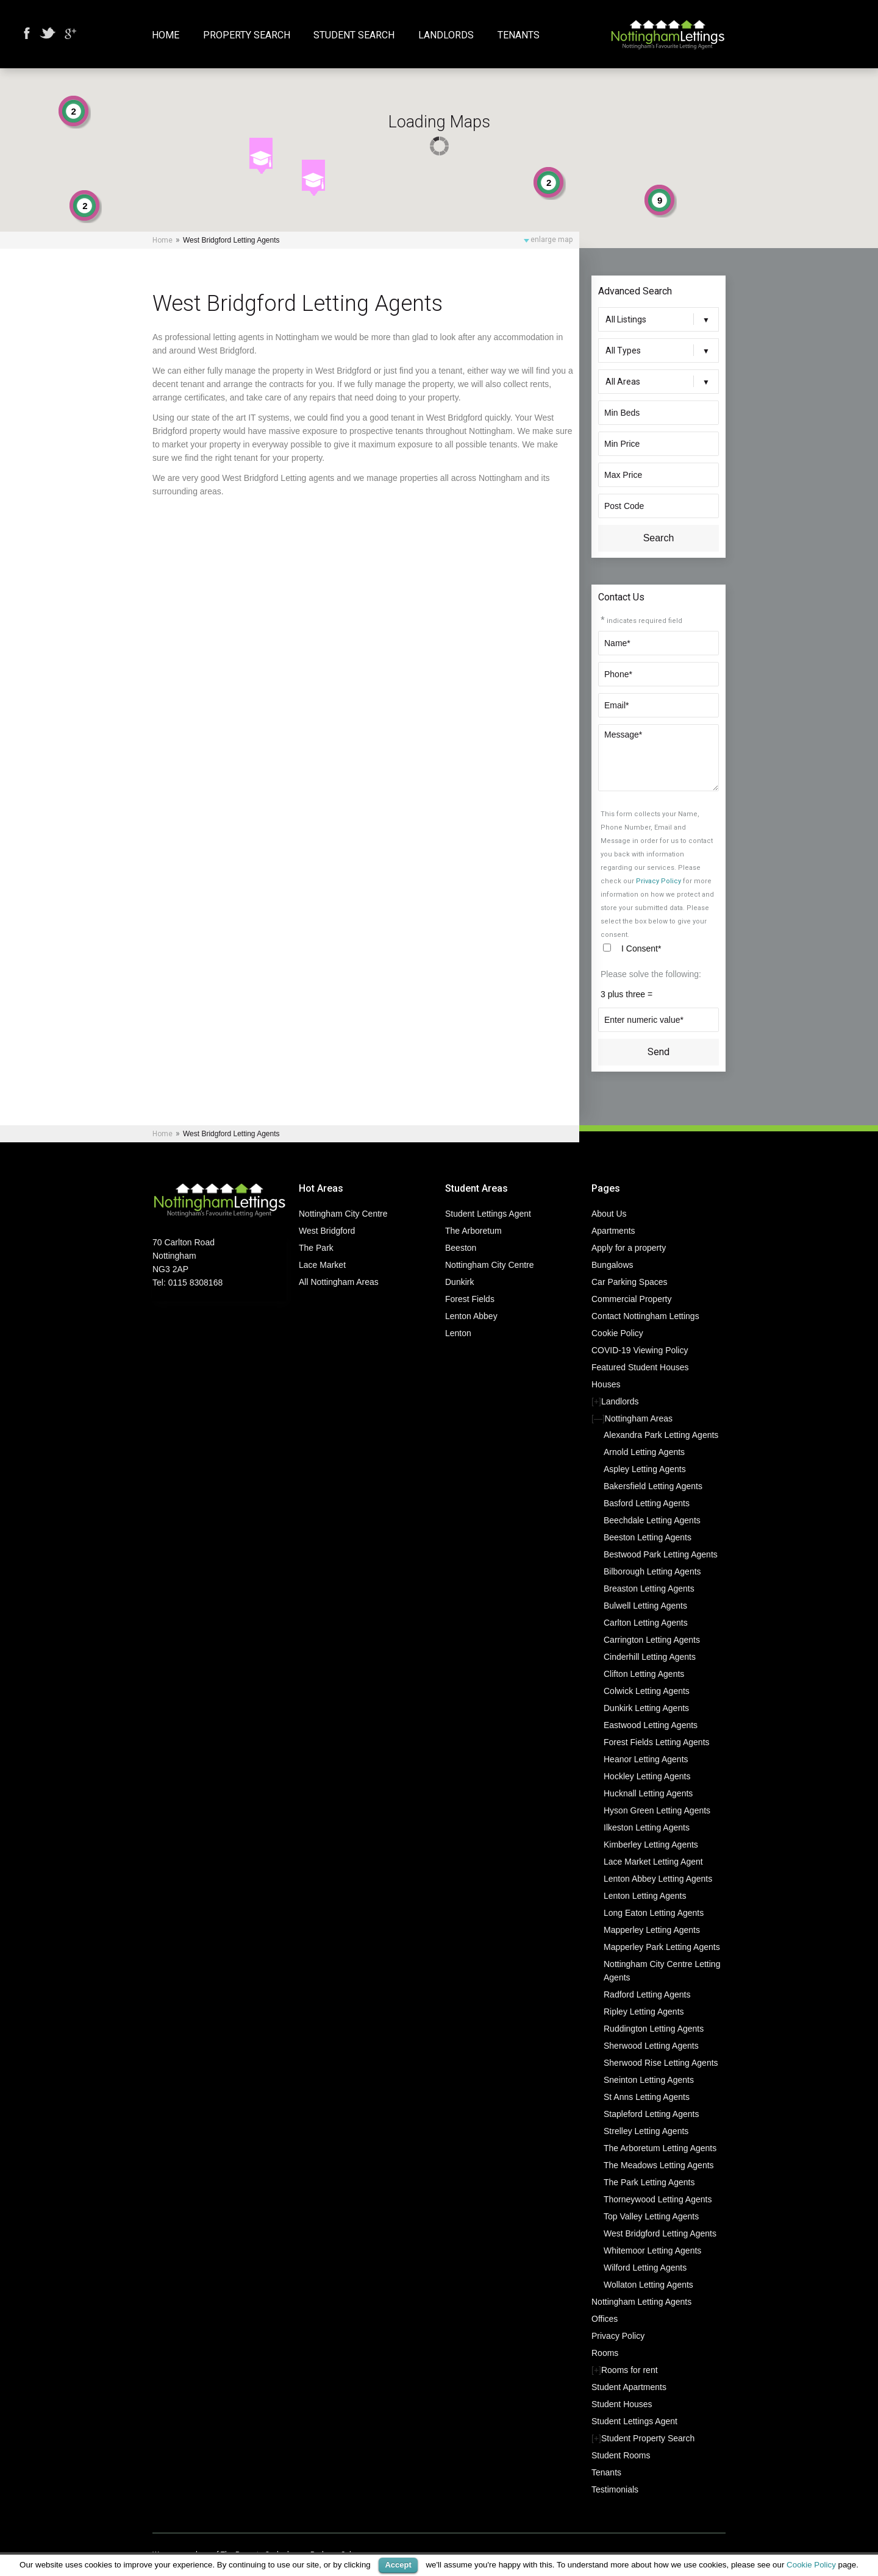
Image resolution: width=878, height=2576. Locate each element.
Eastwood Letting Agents (651, 1725)
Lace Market (322, 1265)
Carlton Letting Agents (646, 1623)
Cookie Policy (617, 1333)
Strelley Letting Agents (646, 2131)
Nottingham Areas (639, 1418)
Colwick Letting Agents (647, 1691)
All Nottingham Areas (339, 1282)
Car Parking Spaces (629, 1282)
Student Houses (621, 2404)
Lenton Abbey (471, 1316)
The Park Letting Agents (649, 2182)
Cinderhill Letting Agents (650, 1657)
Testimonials (614, 2489)
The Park (316, 1248)
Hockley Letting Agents (647, 1776)
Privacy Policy (658, 881)
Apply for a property (628, 1248)
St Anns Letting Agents (647, 2097)
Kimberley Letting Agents (651, 1844)
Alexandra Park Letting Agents (661, 1435)
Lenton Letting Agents (645, 1896)
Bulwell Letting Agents (645, 1605)
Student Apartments (628, 2387)
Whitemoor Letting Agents (652, 2250)
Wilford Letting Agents (645, 2267)
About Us (609, 1214)
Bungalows (612, 1265)
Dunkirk (459, 1282)
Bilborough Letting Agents (652, 1571)
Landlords (446, 35)
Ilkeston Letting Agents (647, 1827)
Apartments (613, 1231)
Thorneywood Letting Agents (658, 2199)
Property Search (246, 35)
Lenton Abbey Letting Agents (658, 1879)
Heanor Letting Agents (646, 1759)
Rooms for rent (629, 2370)
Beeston (460, 1248)
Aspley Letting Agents (645, 1469)
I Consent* (641, 948)
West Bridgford (327, 1231)
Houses (605, 1384)
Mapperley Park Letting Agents (662, 1947)
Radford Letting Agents (647, 1994)
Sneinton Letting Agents (649, 2080)
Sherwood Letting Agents (651, 2046)
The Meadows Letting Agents (659, 2165)
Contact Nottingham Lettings (645, 1316)
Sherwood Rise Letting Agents (661, 2063)
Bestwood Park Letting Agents (661, 1554)
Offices (604, 2319)
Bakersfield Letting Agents (653, 1486)
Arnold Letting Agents (644, 1452)
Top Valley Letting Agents (651, 2216)
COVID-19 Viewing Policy (639, 1350)
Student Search (353, 35)
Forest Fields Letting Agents (657, 1742)
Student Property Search (647, 2438)
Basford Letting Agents (647, 1503)
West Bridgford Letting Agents (660, 2233)
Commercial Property (631, 1299)
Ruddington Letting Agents (654, 2028)
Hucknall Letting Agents (648, 1793)
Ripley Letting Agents (644, 2011)
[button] (261, 156)
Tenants (519, 35)
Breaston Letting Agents (649, 1588)
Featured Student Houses (640, 1367)
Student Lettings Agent (488, 1214)
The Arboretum (473, 1231)
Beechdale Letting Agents (652, 1520)
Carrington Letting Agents (652, 1640)
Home (165, 35)
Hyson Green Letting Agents (657, 1810)
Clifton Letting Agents (644, 1674)
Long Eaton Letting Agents (654, 1913)
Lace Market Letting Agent (653, 1861)
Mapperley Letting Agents (652, 1930)
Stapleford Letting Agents (651, 2114)
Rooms (604, 2353)
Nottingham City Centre (343, 1214)
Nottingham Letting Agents (641, 2302)
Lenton (458, 1333)
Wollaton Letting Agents (648, 2285)
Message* (658, 757)
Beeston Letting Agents (647, 1537)
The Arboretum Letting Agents (660, 2148)
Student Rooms (621, 2455)
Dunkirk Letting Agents (646, 1708)
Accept (398, 2564)
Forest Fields (469, 1299)
